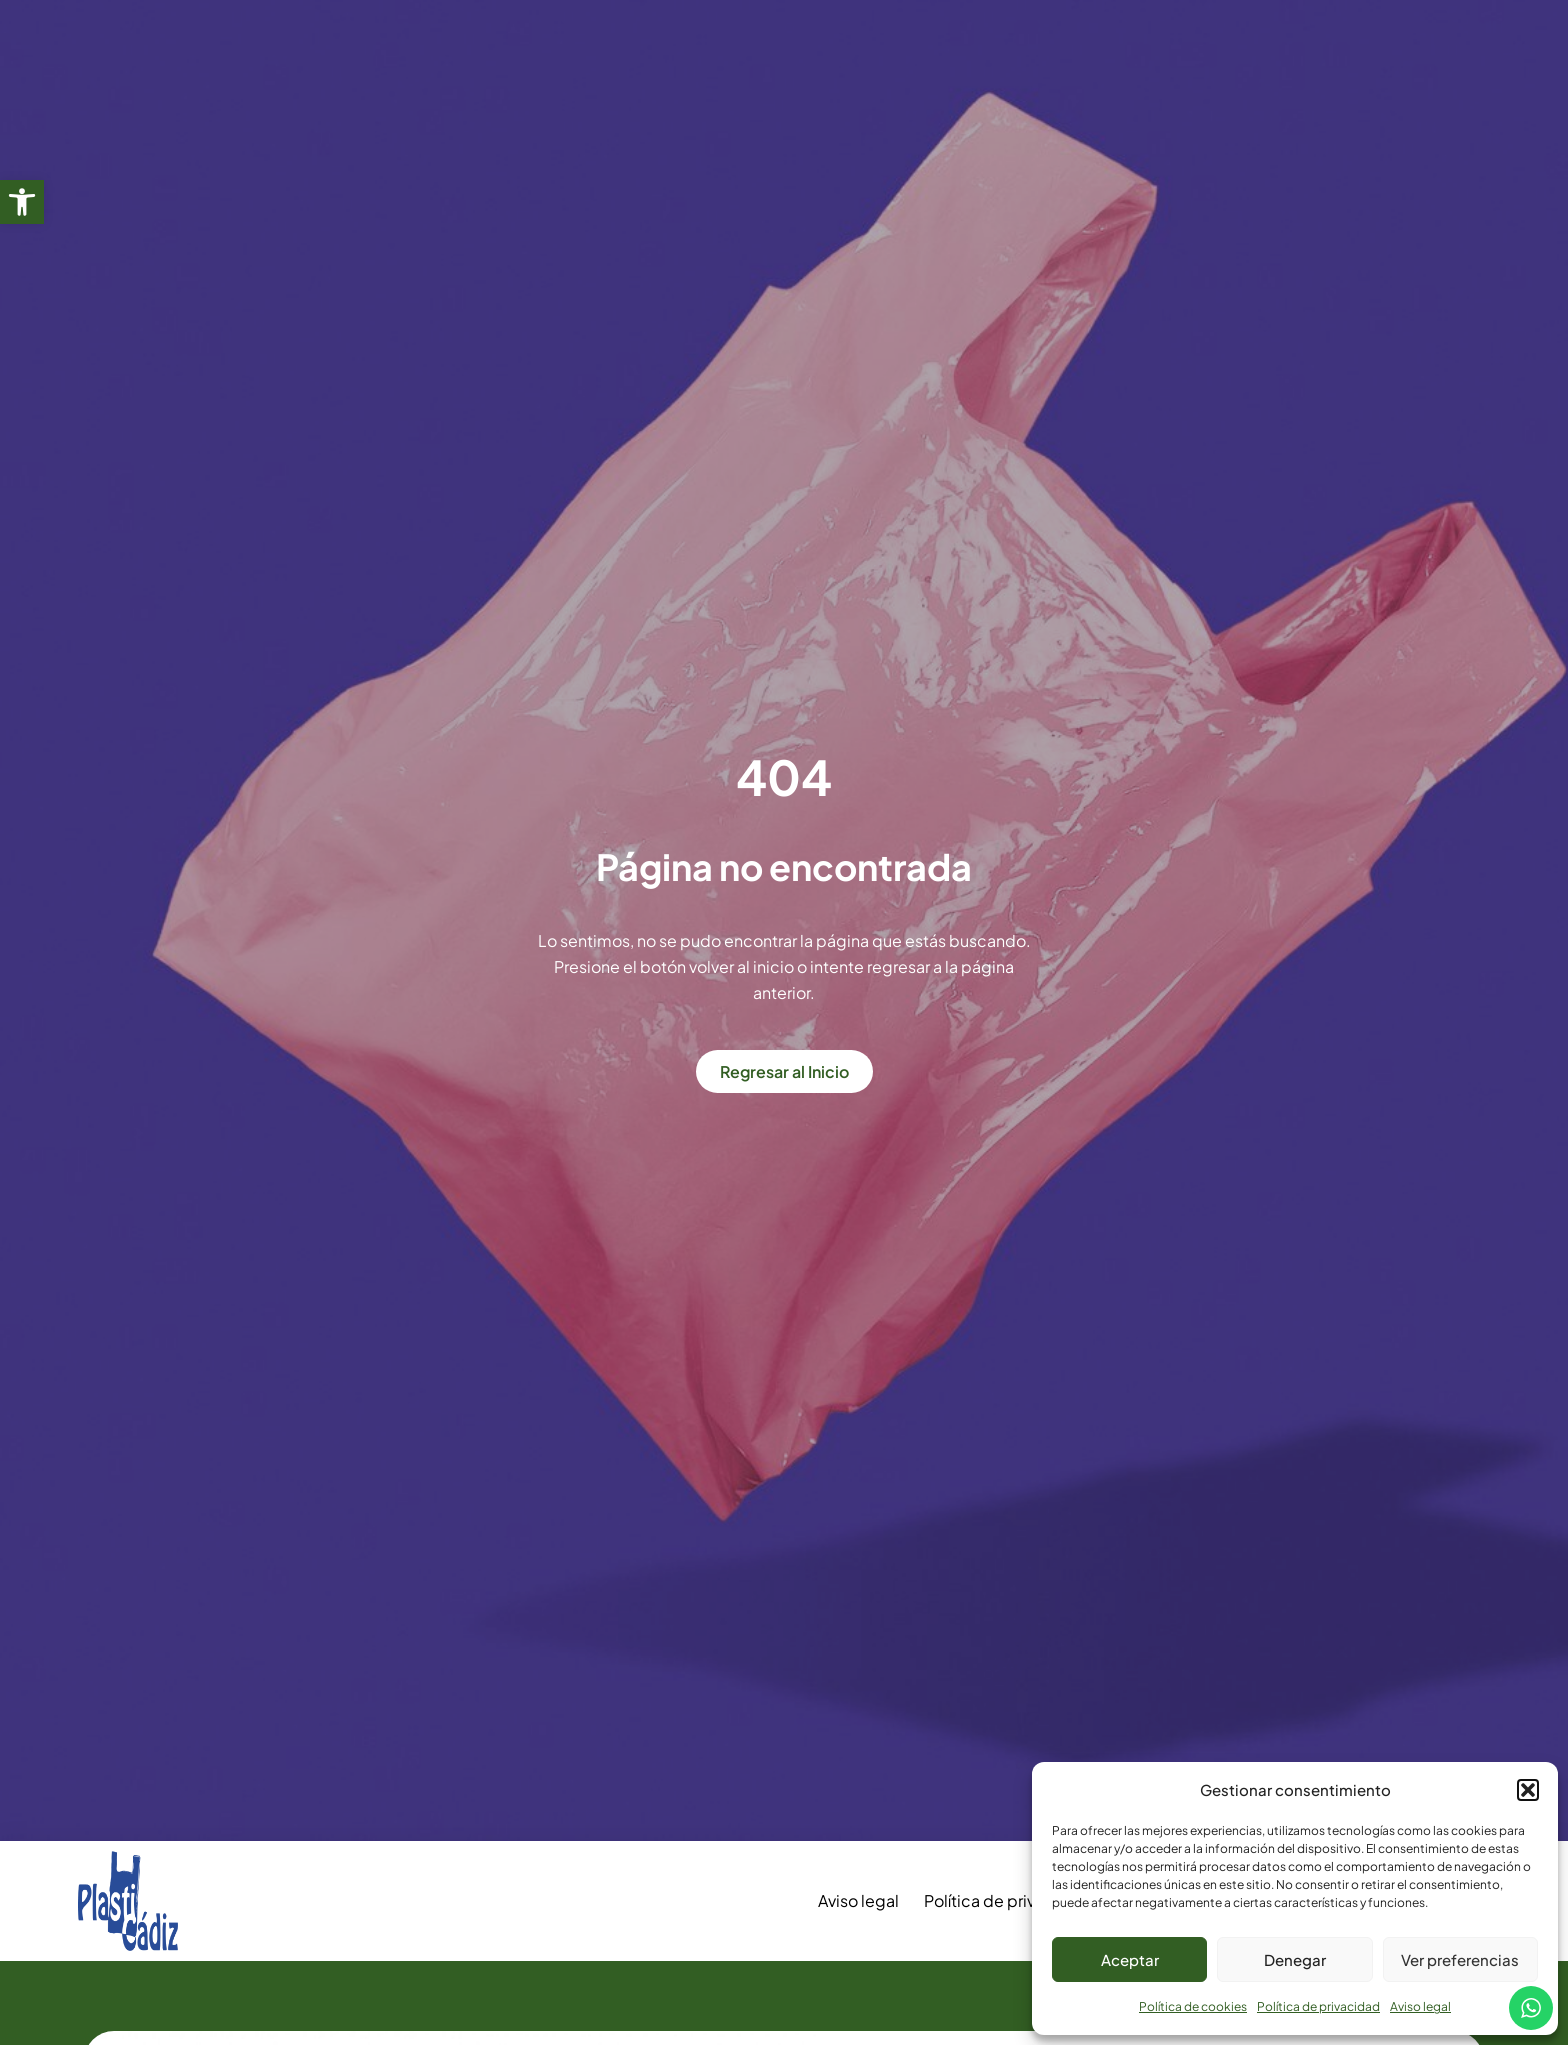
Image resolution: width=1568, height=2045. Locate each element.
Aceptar (1130, 1959)
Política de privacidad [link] (1318, 2006)
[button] (1528, 1790)
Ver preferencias (1460, 1959)
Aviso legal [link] (1420, 2006)
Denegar (1295, 1959)
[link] (22, 202)
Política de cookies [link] (1193, 2006)
